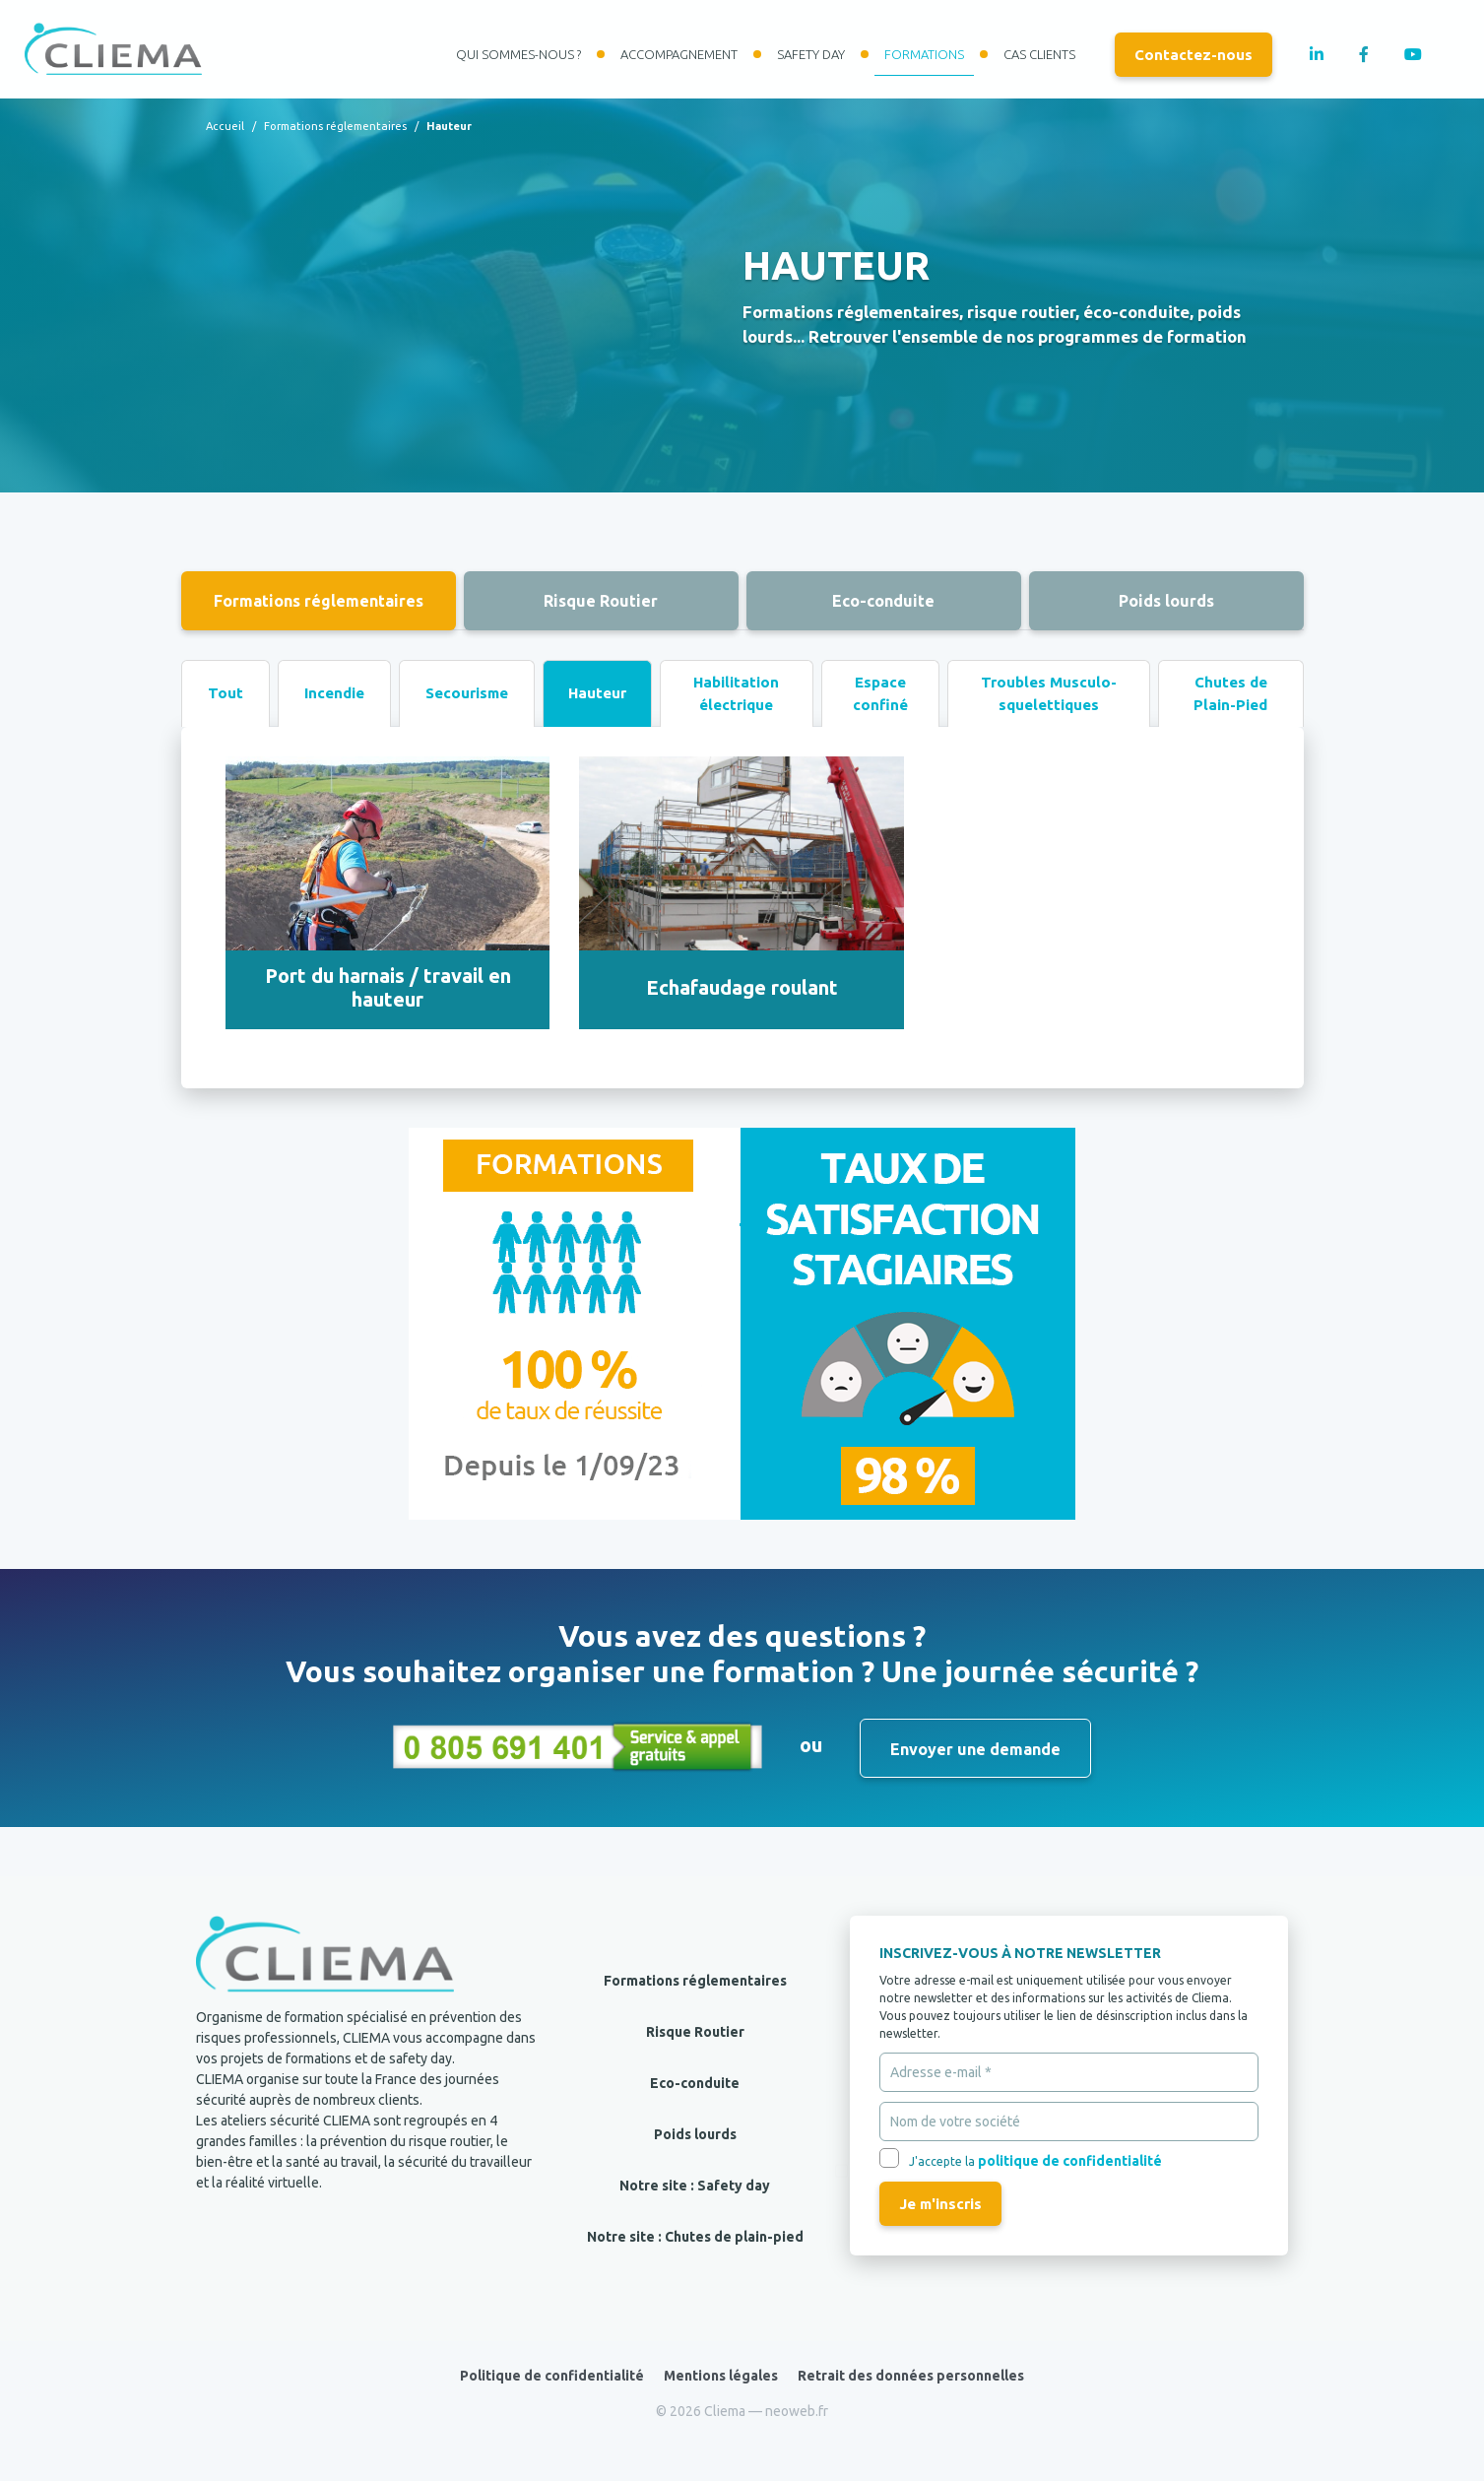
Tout (225, 693)
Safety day (811, 54)
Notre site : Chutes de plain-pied (695, 2237)
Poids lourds (1166, 601)
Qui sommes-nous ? (518, 54)
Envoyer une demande (975, 1749)
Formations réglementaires (335, 126)
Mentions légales (721, 2375)
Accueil (225, 126)
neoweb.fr (796, 2411)
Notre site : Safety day (694, 2185)
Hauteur (597, 693)
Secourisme (466, 693)
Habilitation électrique (736, 693)
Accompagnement (679, 54)
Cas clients (1039, 54)
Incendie (334, 693)
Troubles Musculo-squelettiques (1049, 693)
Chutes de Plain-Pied (1230, 693)
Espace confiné (880, 693)
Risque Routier (601, 601)
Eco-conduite (883, 601)
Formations (924, 54)
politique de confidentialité (1070, 2161)
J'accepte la (1035, 2161)
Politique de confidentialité (552, 2375)
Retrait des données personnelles (911, 2375)
